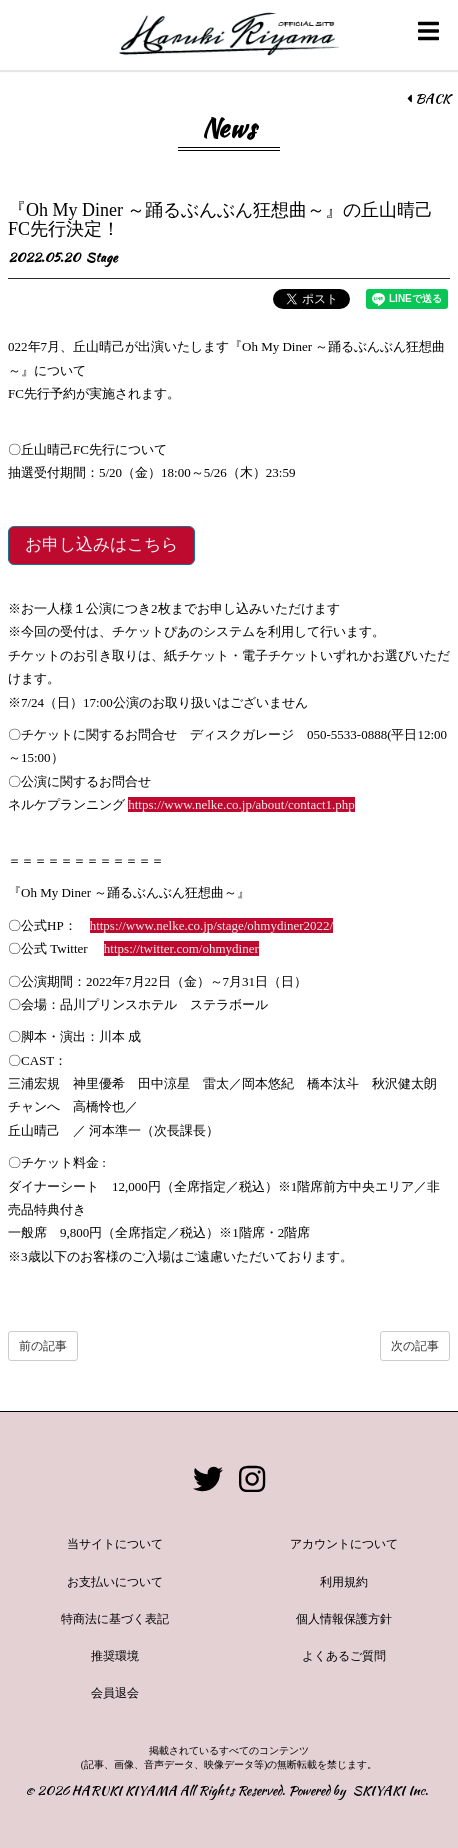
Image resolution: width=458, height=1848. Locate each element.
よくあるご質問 (344, 1656)
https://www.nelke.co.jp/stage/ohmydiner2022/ (212, 925)
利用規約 (344, 1582)
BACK (428, 99)
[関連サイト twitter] (208, 1480)
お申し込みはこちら (101, 544)
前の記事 (43, 1346)
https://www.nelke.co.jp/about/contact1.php (241, 804)
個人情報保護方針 (344, 1619)
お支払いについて (115, 1582)
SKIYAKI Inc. (390, 1790)
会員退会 (115, 1693)
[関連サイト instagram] (252, 1480)
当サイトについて (115, 1544)
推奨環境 (115, 1656)
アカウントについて (344, 1544)
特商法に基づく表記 (115, 1619)
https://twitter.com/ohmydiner (181, 948)
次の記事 (415, 1346)
